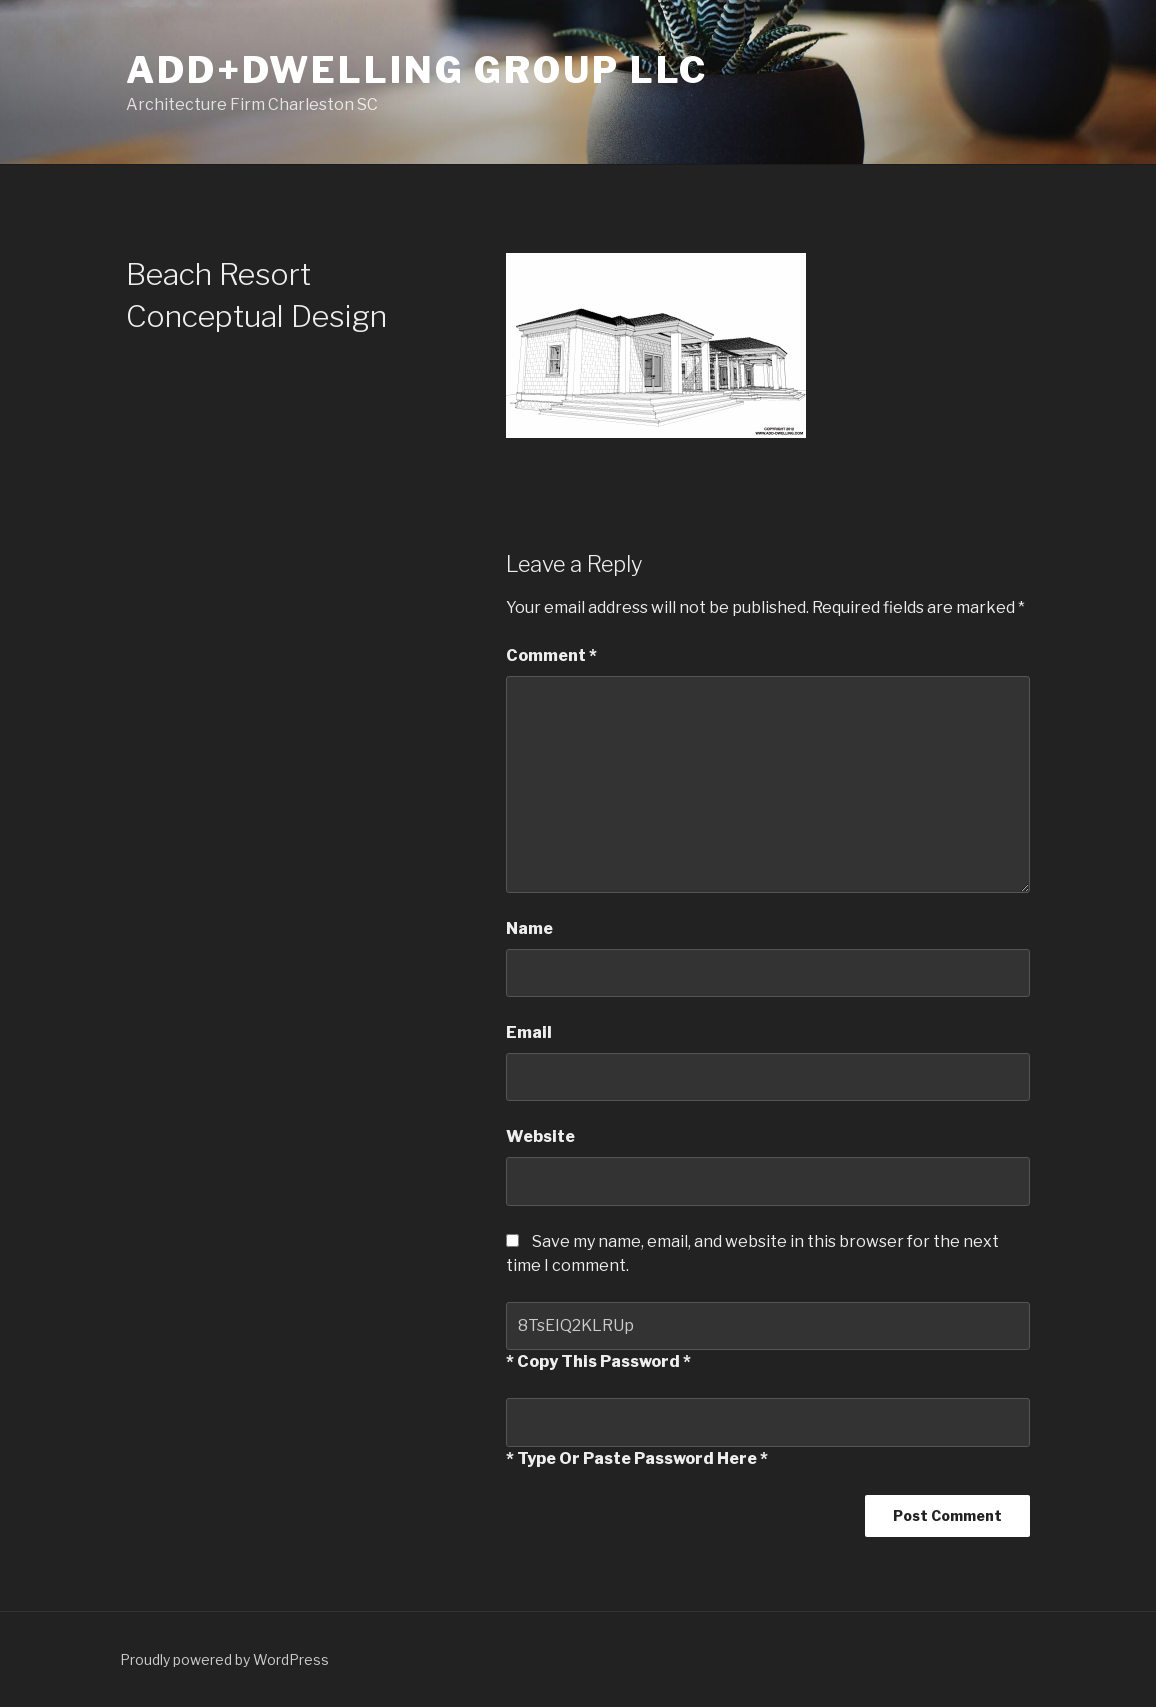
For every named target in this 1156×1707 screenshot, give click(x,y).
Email (529, 1032)
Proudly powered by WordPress (224, 1659)
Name (529, 928)
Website (540, 1136)
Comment (551, 655)
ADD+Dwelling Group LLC (417, 70)
